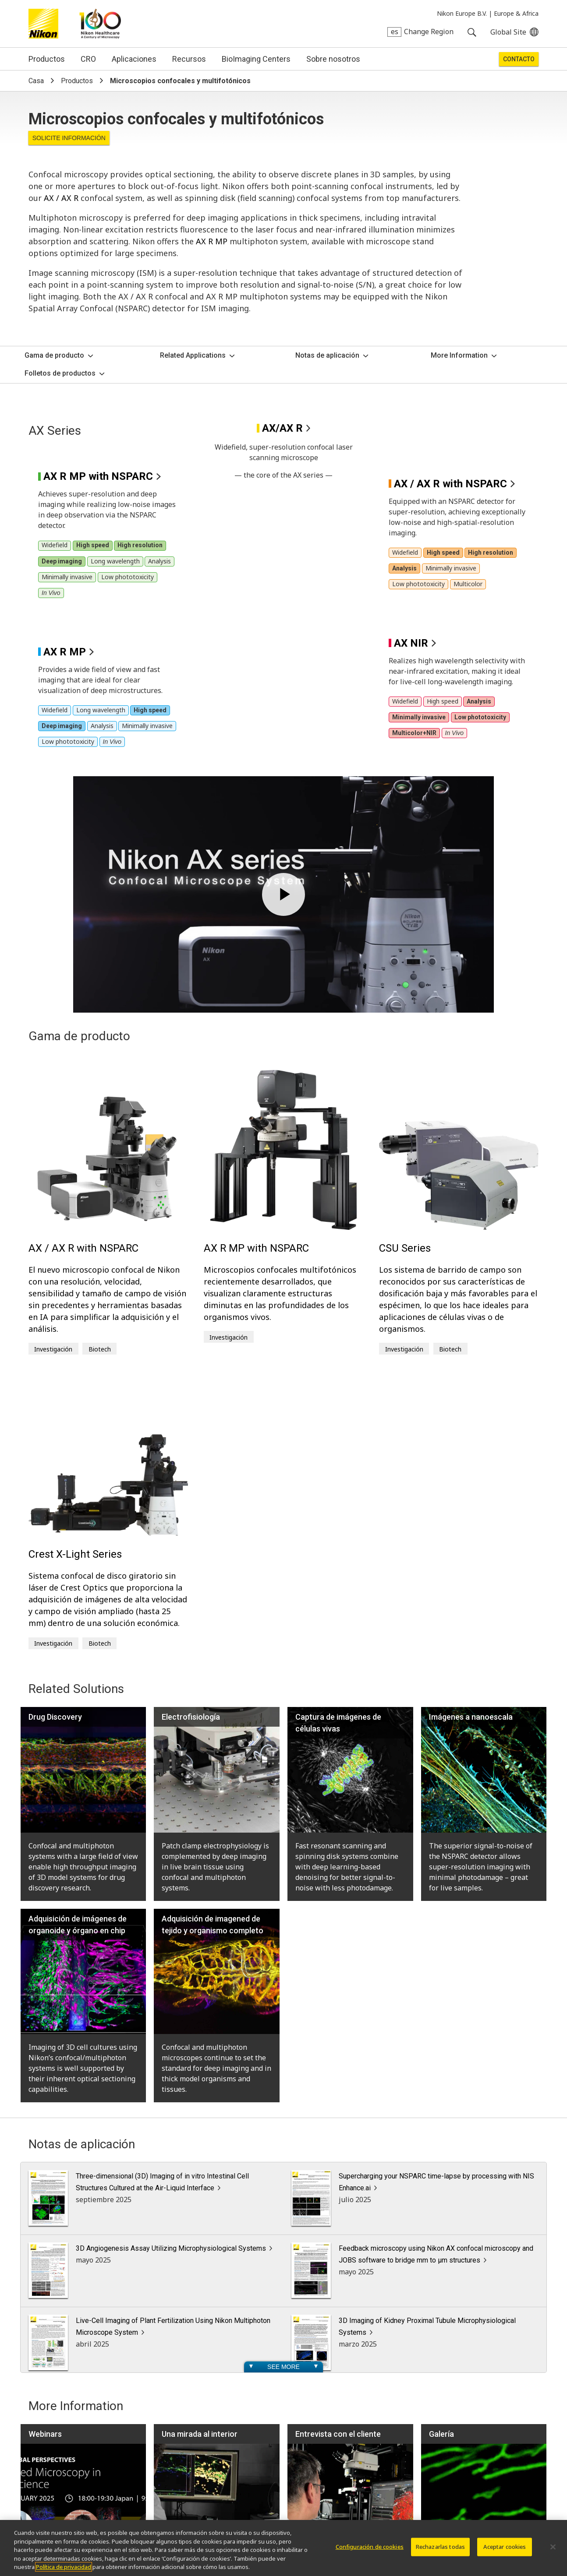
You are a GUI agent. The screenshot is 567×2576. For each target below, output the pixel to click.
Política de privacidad (63, 2567)
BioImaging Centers (256, 58)
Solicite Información (69, 137)
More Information (459, 355)
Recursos (189, 58)
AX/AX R (282, 428)
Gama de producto (54, 355)
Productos (46, 58)
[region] (283, 2548)
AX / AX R (61, 198)
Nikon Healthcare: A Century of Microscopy (100, 24)
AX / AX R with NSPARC (450, 221)
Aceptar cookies (504, 2547)
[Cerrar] (553, 2547)
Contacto (519, 59)
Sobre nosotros (333, 58)
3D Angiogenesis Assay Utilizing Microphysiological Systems (171, 1985)
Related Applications (193, 355)
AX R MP (211, 241)
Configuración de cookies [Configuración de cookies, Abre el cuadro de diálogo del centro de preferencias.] (370, 2547)
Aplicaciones (134, 58)
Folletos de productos (60, 373)
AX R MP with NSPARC (98, 214)
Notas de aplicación (327, 355)
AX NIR (411, 380)
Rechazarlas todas (440, 2547)
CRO (88, 58)
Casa (36, 81)
